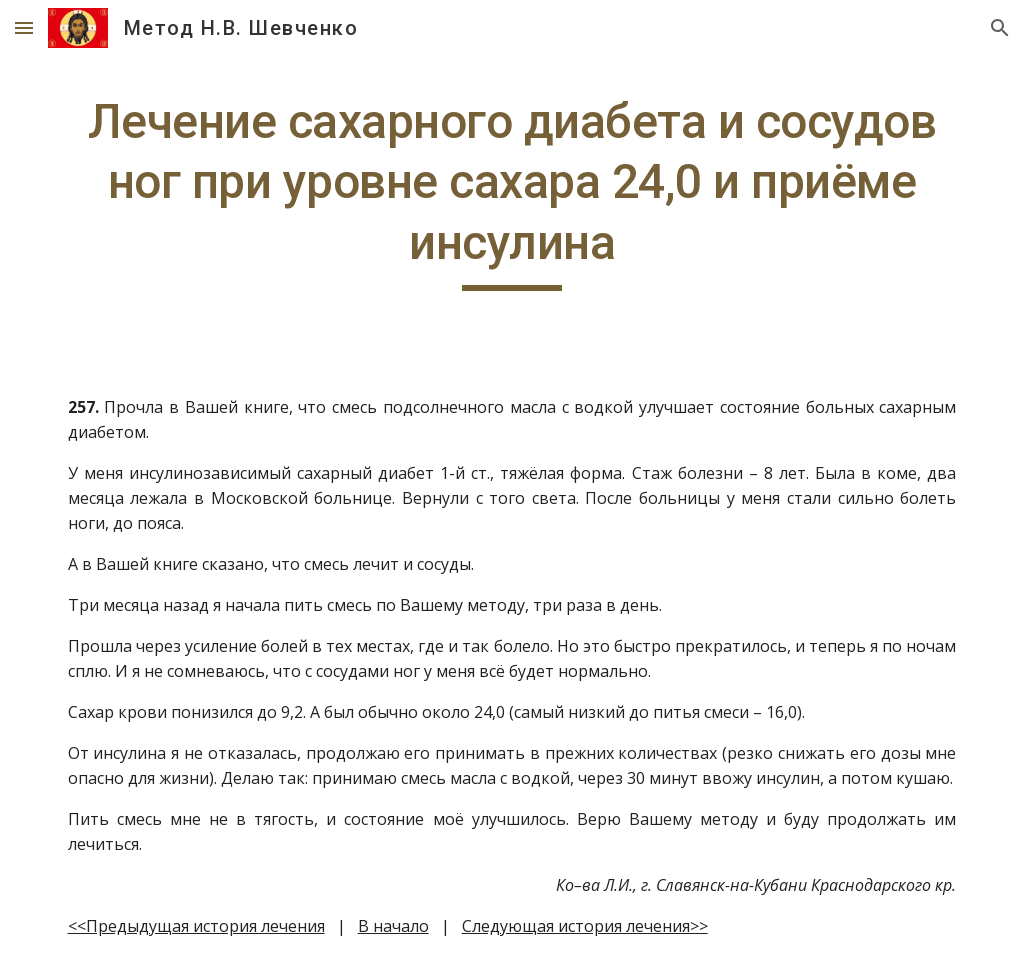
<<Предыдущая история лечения (196, 926)
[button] (24, 27)
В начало (393, 926)
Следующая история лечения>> (585, 926)
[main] (512, 191)
